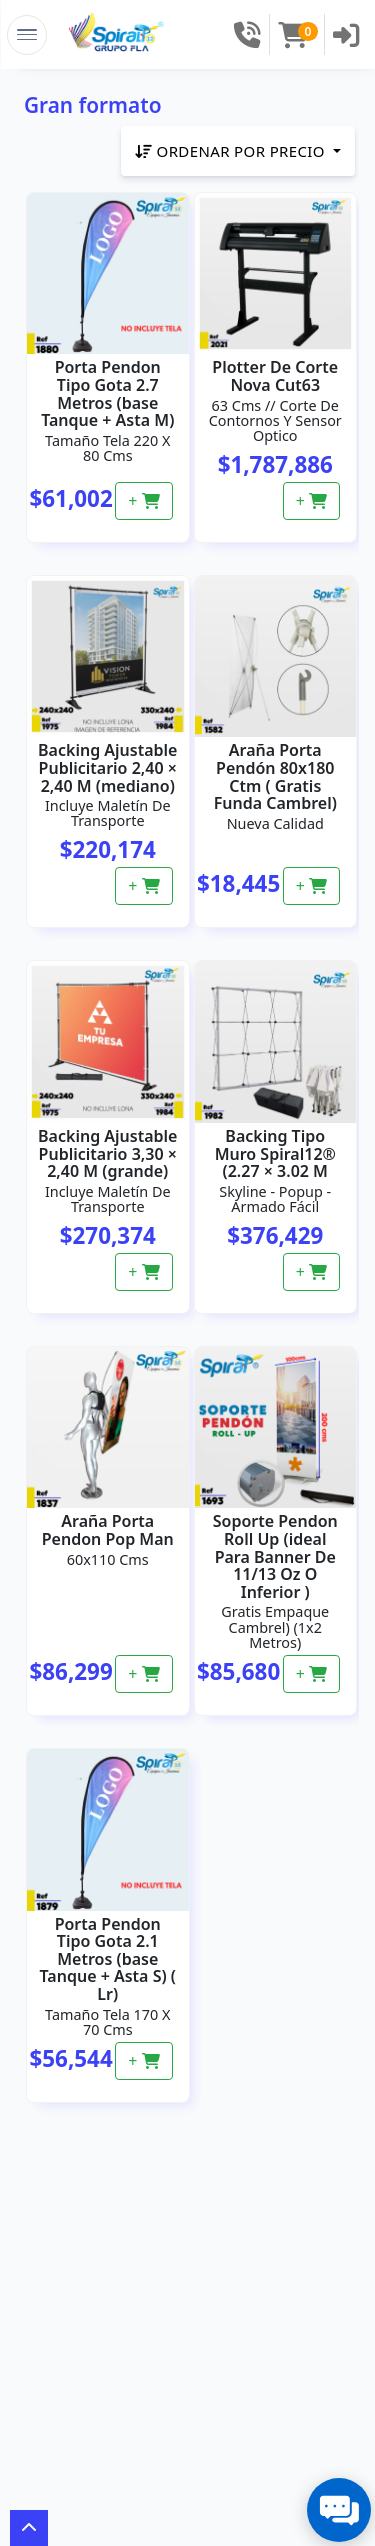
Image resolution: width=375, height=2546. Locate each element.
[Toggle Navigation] (27, 35)
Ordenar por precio (232, 151)
